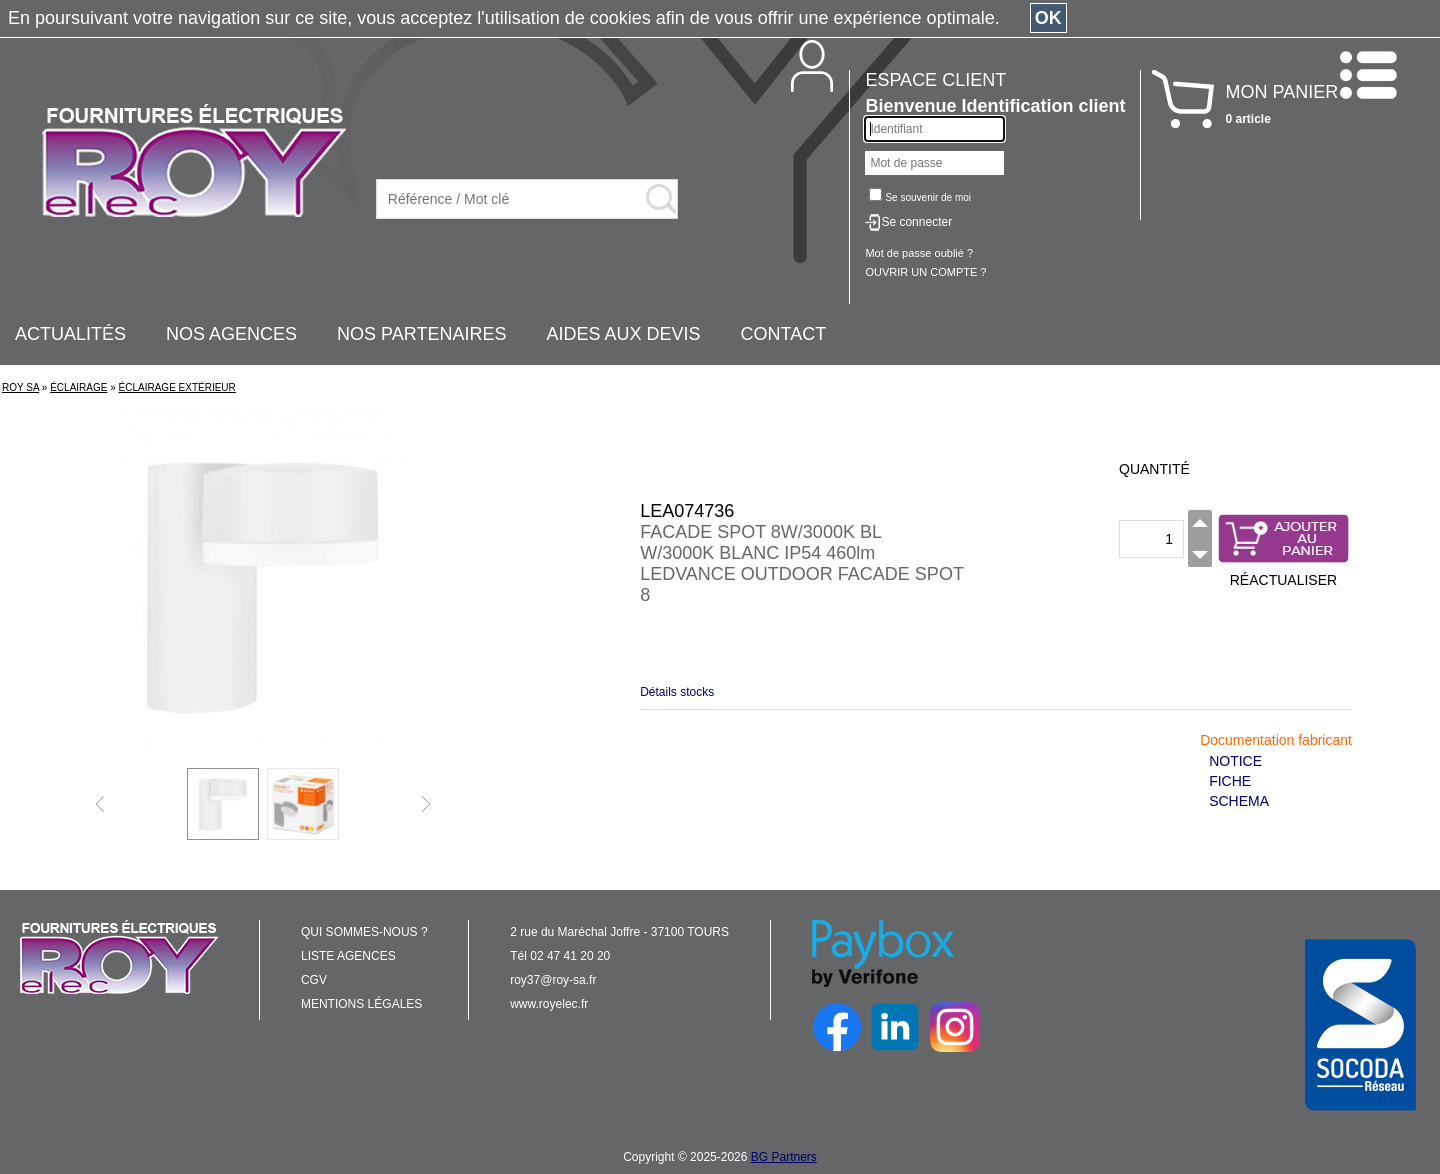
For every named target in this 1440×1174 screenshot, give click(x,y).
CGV (314, 980)
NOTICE (1235, 761)
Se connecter (916, 222)
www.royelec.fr (549, 1004)
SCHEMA (1239, 801)
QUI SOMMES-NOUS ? (364, 932)
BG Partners (784, 1157)
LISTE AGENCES (348, 956)
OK (1048, 18)
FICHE (1230, 781)
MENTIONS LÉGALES (361, 1004)
